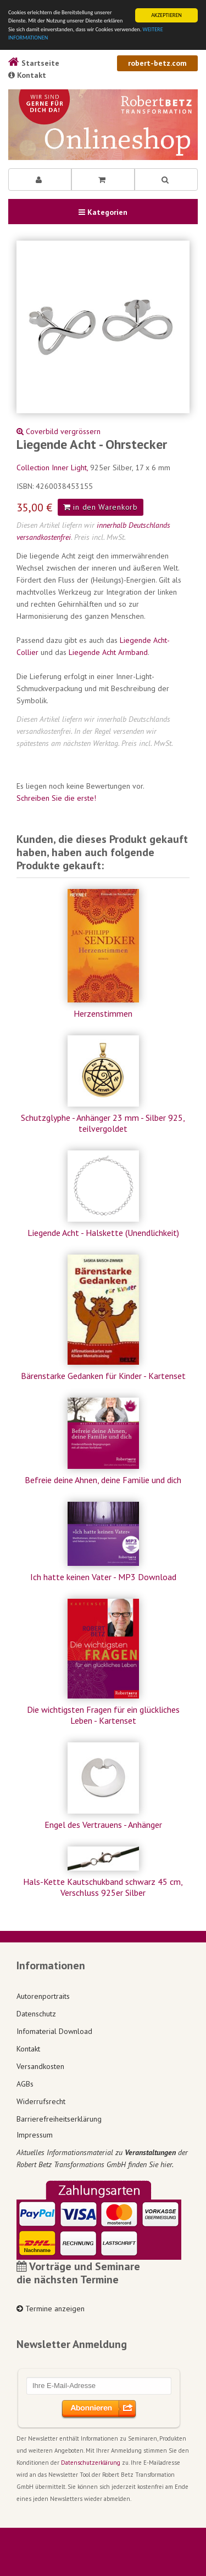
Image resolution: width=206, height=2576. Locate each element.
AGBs (25, 2084)
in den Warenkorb (100, 507)
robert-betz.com (157, 63)
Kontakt (27, 75)
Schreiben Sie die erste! (56, 798)
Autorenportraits (43, 1996)
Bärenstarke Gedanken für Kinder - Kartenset (103, 1375)
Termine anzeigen (50, 2308)
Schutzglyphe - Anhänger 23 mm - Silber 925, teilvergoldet (103, 1123)
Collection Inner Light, (53, 467)
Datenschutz (36, 2014)
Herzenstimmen (103, 1013)
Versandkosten (40, 2066)
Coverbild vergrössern (58, 431)
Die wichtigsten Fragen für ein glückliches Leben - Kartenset (103, 1715)
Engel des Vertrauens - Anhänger (103, 1824)
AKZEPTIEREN (166, 15)
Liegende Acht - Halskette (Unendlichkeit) (103, 1232)
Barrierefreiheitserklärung (59, 2119)
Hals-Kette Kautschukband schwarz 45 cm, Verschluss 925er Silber (103, 1887)
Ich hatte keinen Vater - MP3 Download (103, 1576)
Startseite (33, 63)
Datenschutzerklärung (90, 2462)
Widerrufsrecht (40, 2101)
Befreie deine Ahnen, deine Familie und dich (103, 1479)
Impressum (34, 2135)
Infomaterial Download (54, 2031)
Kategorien (103, 212)
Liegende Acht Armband (108, 652)
